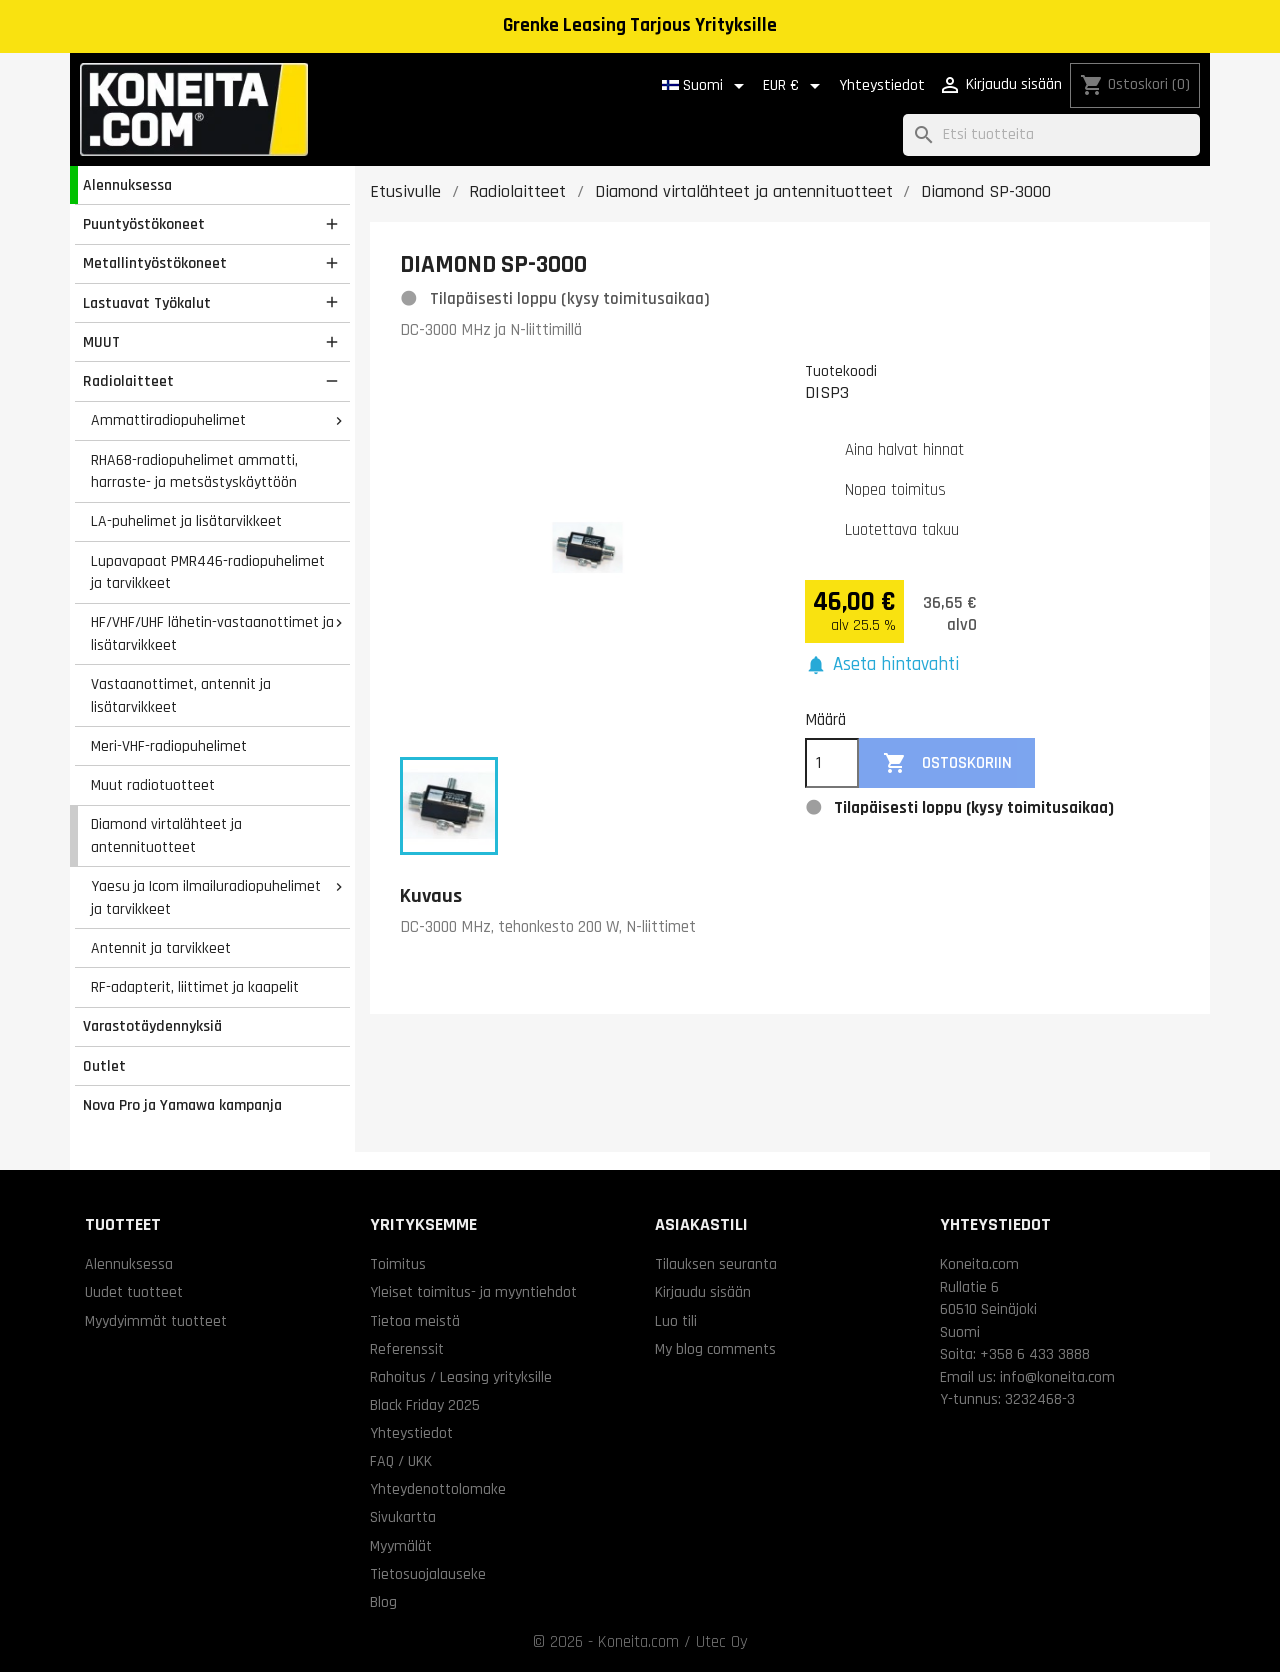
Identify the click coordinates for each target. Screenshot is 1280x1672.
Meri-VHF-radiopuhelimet (169, 746)
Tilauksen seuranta (716, 1264)
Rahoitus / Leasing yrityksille (461, 1377)
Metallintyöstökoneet (155, 263)
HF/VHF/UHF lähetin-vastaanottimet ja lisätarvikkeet (212, 633)
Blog (383, 1602)
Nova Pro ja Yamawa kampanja (182, 1105)
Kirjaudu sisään (703, 1292)
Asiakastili (701, 1224)
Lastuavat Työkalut (147, 303)
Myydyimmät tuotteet (156, 1321)
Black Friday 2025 (425, 1405)
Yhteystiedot (882, 85)
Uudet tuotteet (134, 1292)
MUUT (101, 342)
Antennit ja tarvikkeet (161, 948)
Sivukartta (403, 1517)
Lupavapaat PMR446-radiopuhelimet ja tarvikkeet (208, 572)
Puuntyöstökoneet (144, 224)
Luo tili (676, 1321)
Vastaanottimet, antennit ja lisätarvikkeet (181, 695)
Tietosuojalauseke (428, 1574)
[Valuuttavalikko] (795, 86)
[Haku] (1051, 135)
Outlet (104, 1066)
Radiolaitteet (128, 381)
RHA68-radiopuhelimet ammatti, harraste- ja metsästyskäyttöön (194, 471)
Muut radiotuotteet (153, 785)
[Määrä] (832, 763)
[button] (882, 665)
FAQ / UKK (401, 1461)
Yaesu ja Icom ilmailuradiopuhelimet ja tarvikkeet (206, 897)
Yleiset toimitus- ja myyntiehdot (473, 1292)
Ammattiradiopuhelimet (168, 420)
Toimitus (398, 1264)
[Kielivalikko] (706, 86)
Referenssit (407, 1349)
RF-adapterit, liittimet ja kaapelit (195, 987)
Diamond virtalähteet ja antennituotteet (166, 835)
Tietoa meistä (415, 1321)
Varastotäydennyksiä (152, 1026)
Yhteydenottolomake (438, 1489)
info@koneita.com (1057, 1377)
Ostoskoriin (947, 763)
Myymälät (401, 1546)
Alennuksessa (127, 185)
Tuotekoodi (841, 371)
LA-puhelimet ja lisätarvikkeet (186, 521)
